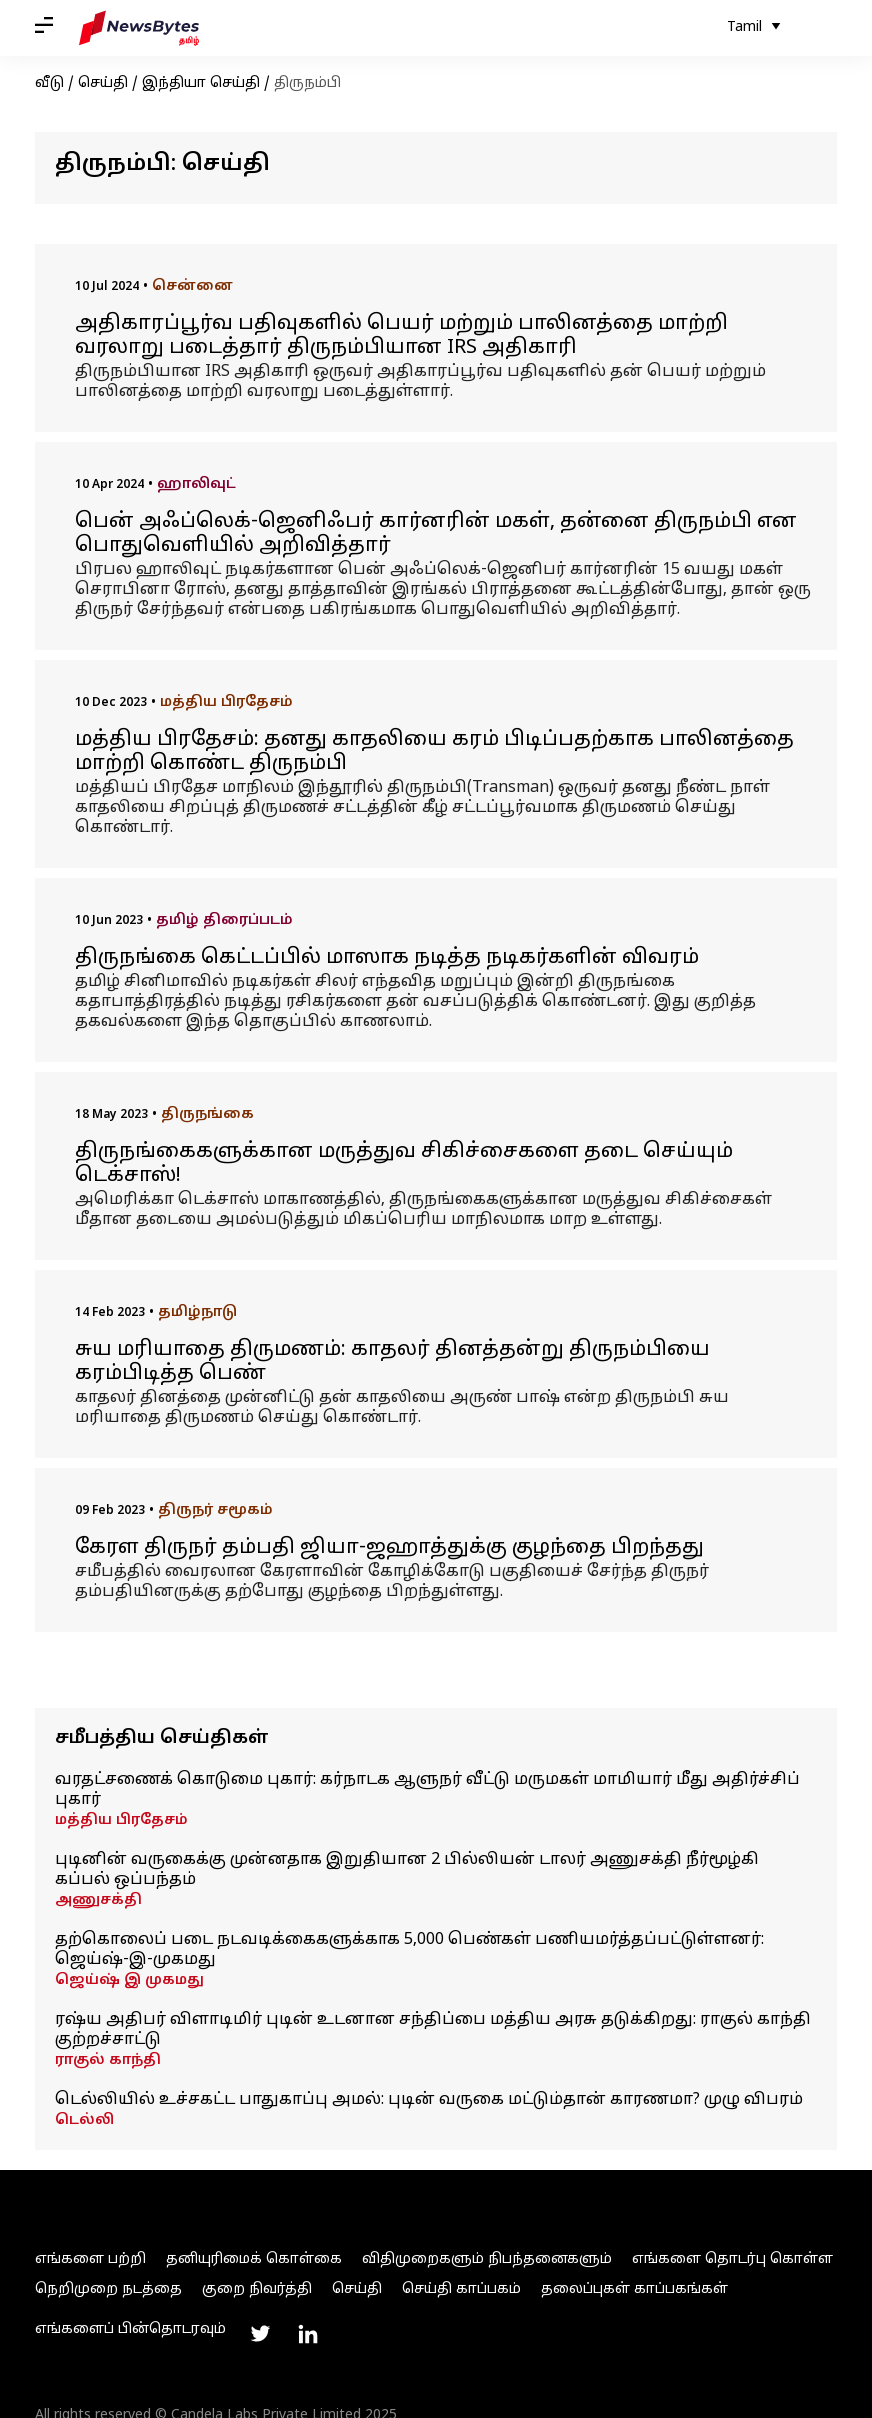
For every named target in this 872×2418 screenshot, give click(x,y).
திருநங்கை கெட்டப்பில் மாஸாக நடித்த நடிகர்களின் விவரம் (387, 958)
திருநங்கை (207, 1114)
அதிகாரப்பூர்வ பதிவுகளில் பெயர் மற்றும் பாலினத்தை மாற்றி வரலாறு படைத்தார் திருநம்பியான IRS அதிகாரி (401, 336)
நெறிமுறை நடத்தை (108, 2289)
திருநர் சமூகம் (215, 1510)
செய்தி (103, 83)
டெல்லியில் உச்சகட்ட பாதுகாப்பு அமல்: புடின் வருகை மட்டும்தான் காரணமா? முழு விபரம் (429, 2100)
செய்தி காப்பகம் (461, 2289)
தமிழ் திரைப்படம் (224, 920)
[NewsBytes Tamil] (139, 28)
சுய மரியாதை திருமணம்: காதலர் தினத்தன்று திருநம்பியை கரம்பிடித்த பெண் (392, 1362)
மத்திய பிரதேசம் (226, 702)
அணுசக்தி (98, 1900)
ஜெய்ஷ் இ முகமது (129, 1980)
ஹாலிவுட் (196, 484)
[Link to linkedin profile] (308, 2334)
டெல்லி (84, 2120)
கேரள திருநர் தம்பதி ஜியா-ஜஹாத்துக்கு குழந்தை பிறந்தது (389, 1548)
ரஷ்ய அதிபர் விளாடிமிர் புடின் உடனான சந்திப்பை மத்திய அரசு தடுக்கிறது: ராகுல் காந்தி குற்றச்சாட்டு (433, 2030)
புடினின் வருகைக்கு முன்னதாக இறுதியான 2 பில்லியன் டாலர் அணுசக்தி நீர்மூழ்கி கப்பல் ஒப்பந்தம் (407, 1870)
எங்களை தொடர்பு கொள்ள (732, 2259)
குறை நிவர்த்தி (257, 2289)
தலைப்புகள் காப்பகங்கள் (634, 2289)
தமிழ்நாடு (197, 1312)
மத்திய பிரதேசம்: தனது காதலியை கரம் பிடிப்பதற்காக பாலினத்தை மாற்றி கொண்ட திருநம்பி (434, 752)
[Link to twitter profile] (260, 2334)
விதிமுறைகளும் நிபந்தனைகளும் (487, 2259)
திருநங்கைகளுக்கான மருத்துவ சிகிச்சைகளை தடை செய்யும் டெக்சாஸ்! (404, 1164)
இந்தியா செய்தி (201, 83)
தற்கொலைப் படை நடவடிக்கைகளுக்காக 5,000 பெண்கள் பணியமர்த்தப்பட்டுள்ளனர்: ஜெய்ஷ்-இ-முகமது (409, 1950)
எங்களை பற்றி (90, 2259)
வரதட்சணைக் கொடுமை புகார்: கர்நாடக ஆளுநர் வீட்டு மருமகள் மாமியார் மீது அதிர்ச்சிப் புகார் (427, 1790)
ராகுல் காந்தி (108, 2060)
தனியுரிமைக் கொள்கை (254, 2259)
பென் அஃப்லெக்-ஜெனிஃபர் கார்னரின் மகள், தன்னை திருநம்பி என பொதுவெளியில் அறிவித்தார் (436, 534)
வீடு (49, 83)
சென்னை (192, 286)
